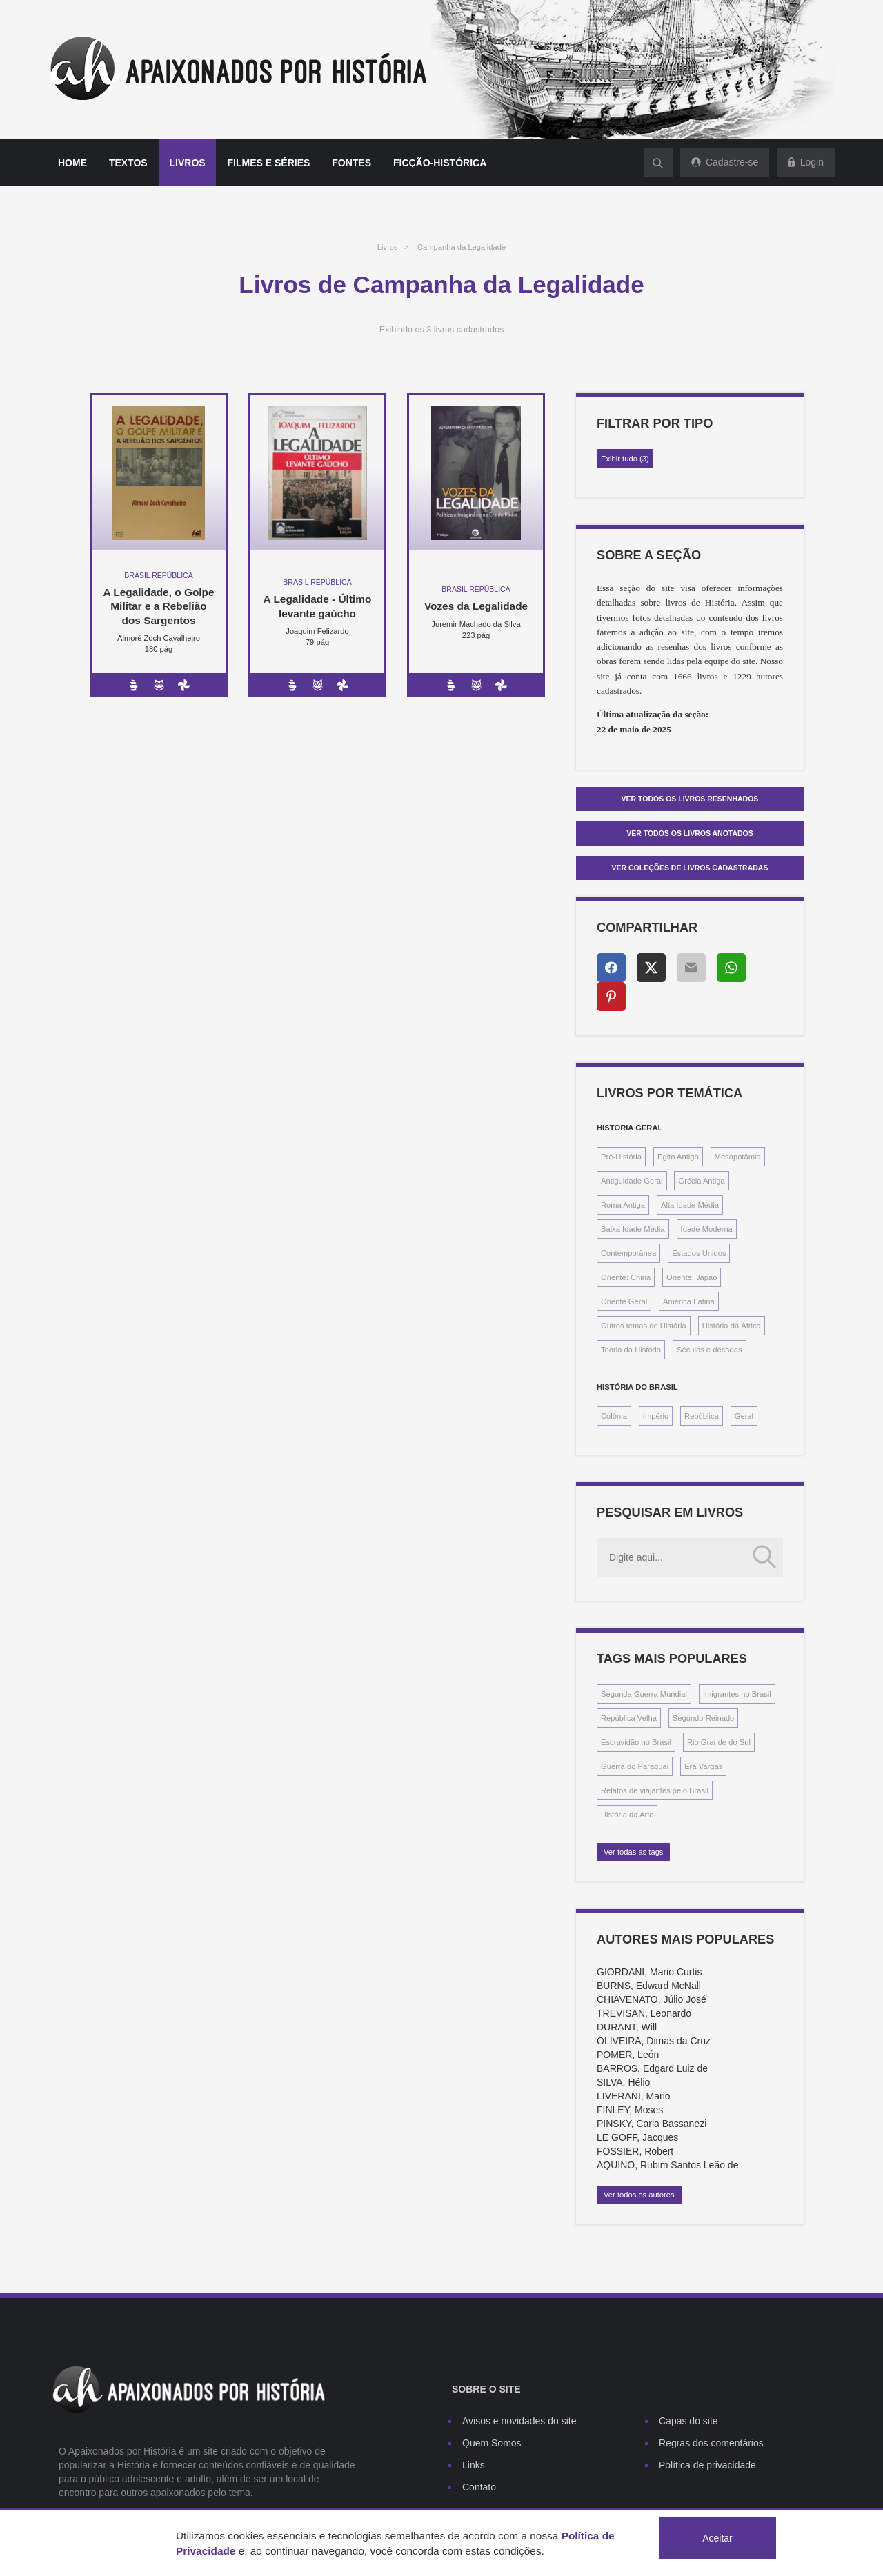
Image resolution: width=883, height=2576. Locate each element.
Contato (479, 2487)
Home (72, 162)
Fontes (351, 162)
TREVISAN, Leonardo (644, 2013)
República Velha (629, 1718)
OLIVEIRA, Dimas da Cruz (654, 2040)
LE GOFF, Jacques (637, 2137)
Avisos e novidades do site (519, 2420)
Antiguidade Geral (632, 1181)
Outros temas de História (643, 1325)
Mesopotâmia (738, 1156)
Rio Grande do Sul (719, 1742)
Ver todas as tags (633, 1852)
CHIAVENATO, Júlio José (651, 1999)
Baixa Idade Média (633, 1229)
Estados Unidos (699, 1253)
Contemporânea (628, 1253)
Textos (128, 162)
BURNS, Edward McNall (649, 1985)
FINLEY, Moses (630, 2109)
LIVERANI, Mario (634, 2095)
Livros (188, 162)
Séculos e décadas (709, 1350)
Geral (744, 1416)
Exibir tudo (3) (625, 459)
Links (473, 2464)
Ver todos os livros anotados (689, 833)
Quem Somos (492, 2442)
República (701, 1416)
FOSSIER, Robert (635, 2151)
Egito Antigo (678, 1156)
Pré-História (621, 1156)
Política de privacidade (707, 2464)
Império (655, 1416)
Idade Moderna (707, 1229)
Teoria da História (631, 1350)
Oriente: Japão (691, 1277)
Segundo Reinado (704, 1718)
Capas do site (688, 2420)
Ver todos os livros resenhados (690, 799)
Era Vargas (703, 1766)
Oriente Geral (624, 1301)
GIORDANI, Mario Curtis (649, 1971)
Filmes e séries (269, 162)
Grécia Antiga (701, 1181)
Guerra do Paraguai (634, 1766)
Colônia (614, 1416)
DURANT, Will (627, 2027)
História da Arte (627, 1814)
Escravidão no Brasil (636, 1742)
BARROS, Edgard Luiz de (652, 2068)
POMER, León (628, 2054)
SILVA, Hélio (623, 2082)
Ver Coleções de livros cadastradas (690, 867)
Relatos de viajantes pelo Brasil (654, 1790)
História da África (731, 1325)
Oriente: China (626, 1277)
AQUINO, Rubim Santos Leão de (667, 2164)
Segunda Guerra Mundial (644, 1694)
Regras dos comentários (711, 2442)
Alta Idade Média (690, 1205)
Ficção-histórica (439, 162)
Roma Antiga (623, 1205)
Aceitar (717, 2538)
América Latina (689, 1301)
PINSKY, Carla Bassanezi (651, 2123)
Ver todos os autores (639, 2194)
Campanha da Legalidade (461, 247)
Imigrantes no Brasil (737, 1694)
